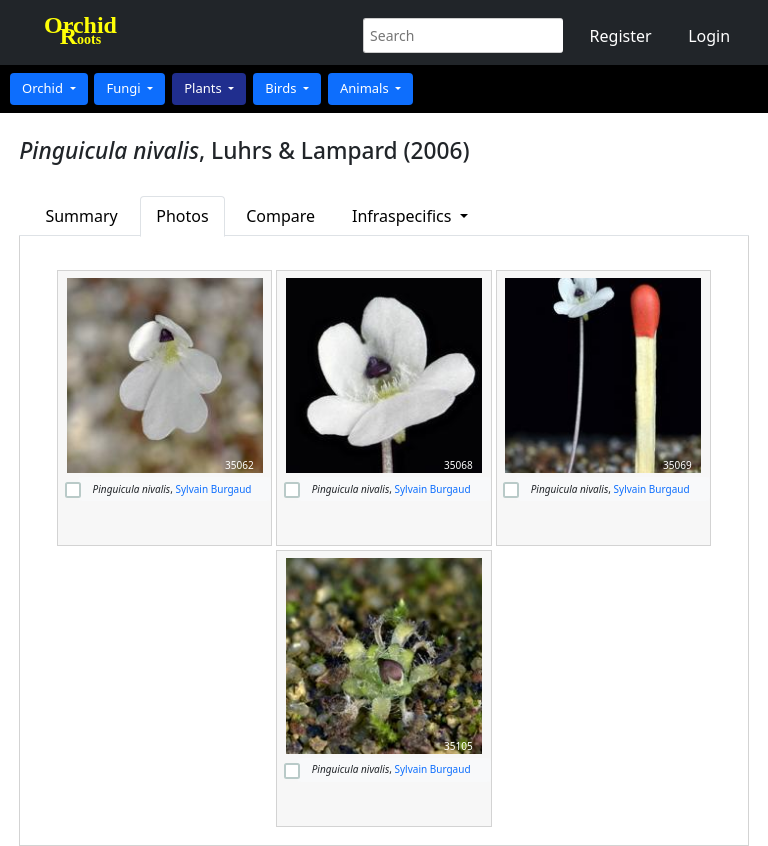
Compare (280, 216)
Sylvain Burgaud (213, 489)
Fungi (125, 88)
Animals (366, 88)
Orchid (44, 88)
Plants (204, 88)
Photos (182, 216)
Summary (81, 216)
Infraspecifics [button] (404, 216)
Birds (282, 88)
